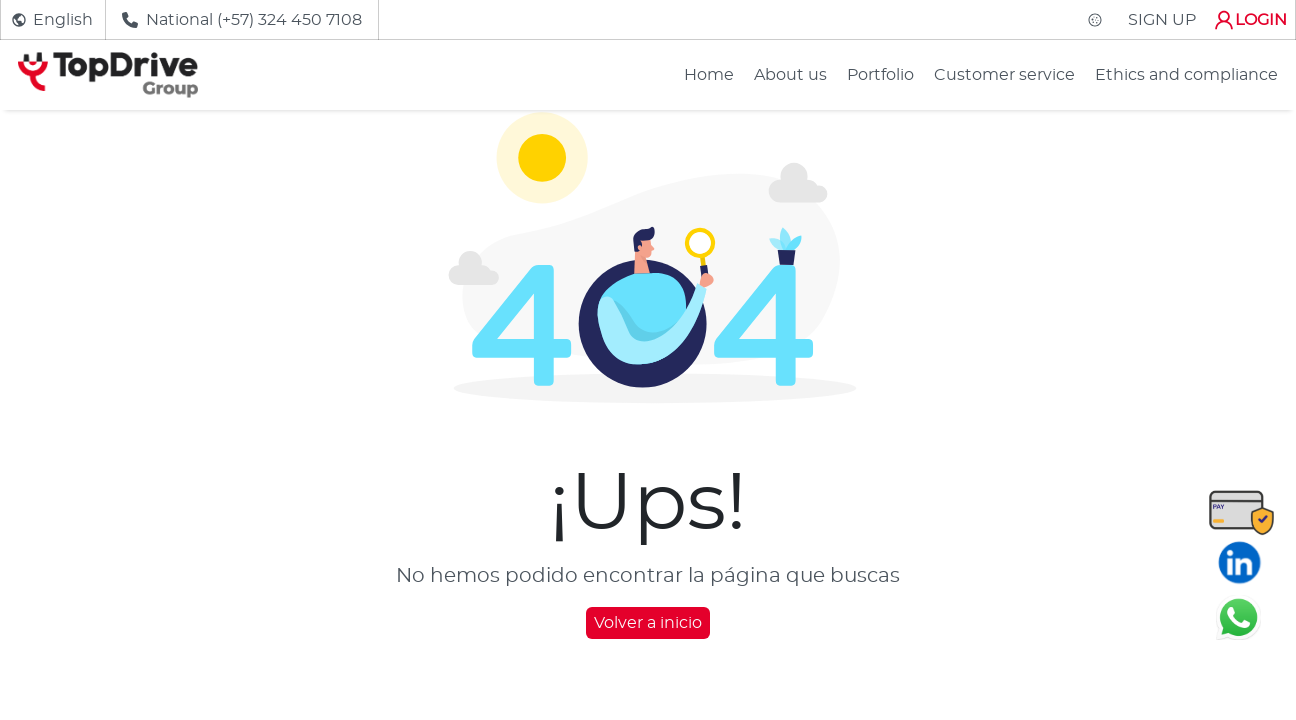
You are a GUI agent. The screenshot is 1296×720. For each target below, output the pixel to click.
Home (709, 75)
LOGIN (1249, 20)
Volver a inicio (648, 623)
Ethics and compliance (1186, 75)
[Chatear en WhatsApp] (1238, 617)
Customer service (1004, 75)
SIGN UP (1162, 20)
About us (790, 75)
